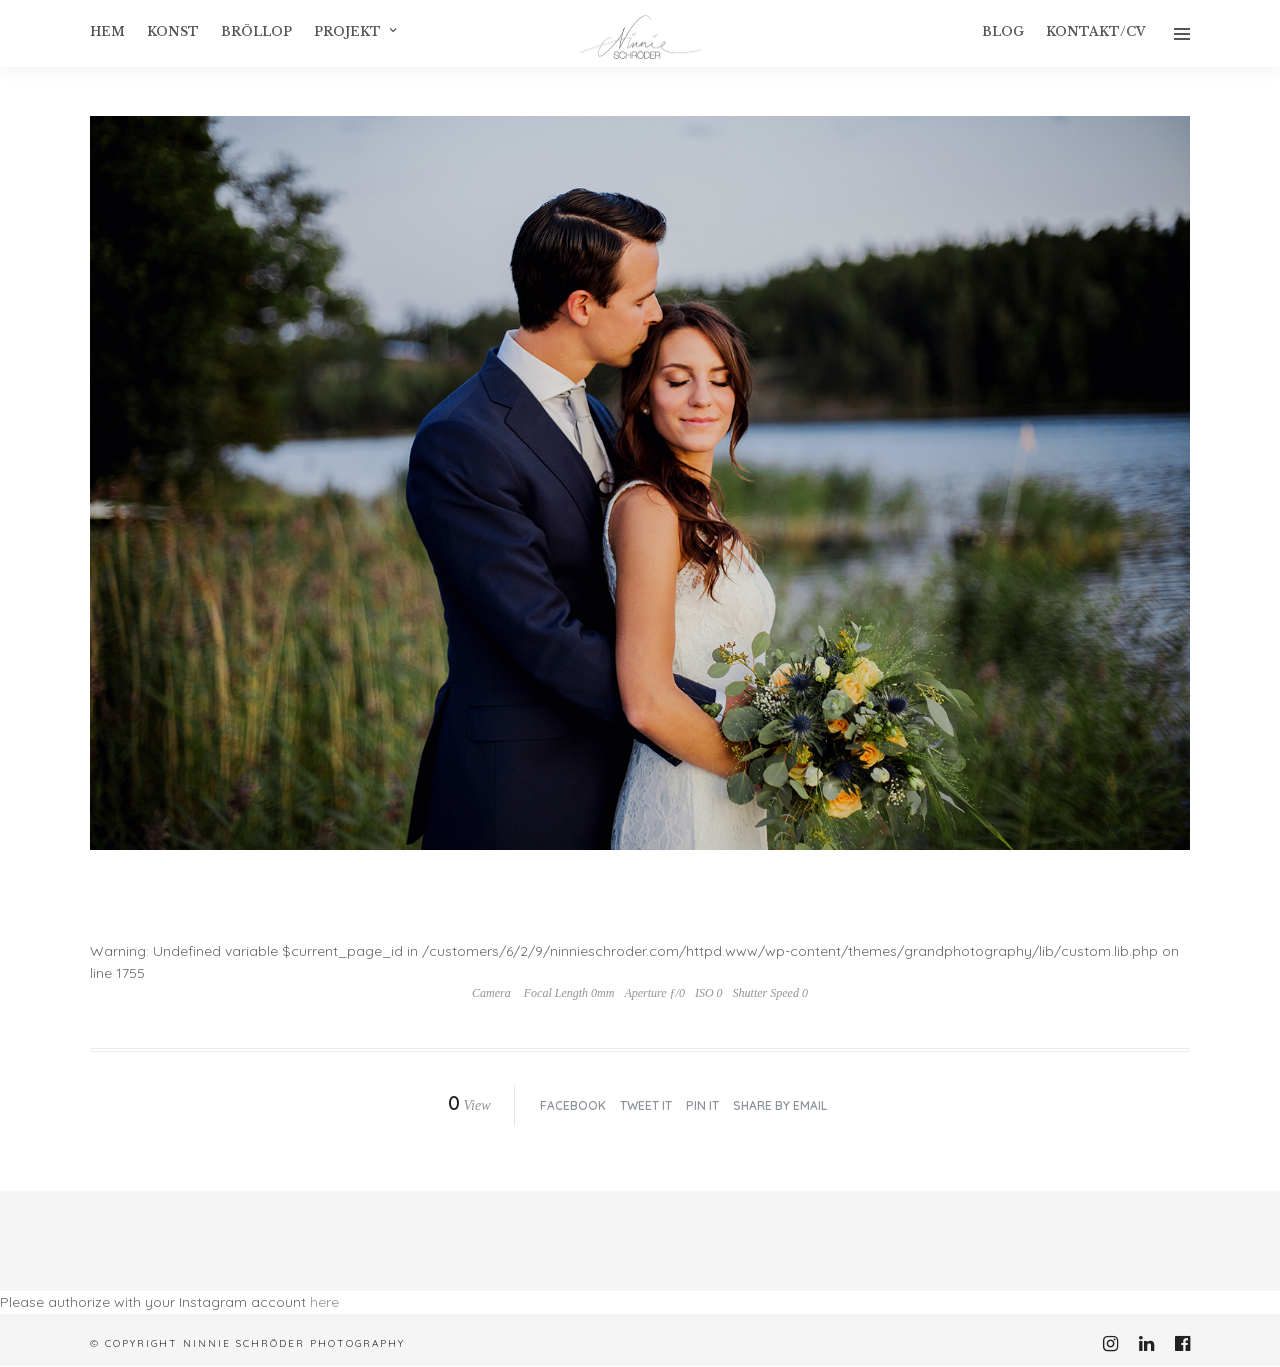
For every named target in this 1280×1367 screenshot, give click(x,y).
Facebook (573, 1105)
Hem (107, 31)
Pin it (702, 1105)
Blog (1003, 31)
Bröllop (256, 31)
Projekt (347, 31)
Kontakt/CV (1096, 31)
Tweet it (646, 1105)
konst (173, 31)
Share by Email (780, 1105)
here (324, 1302)
